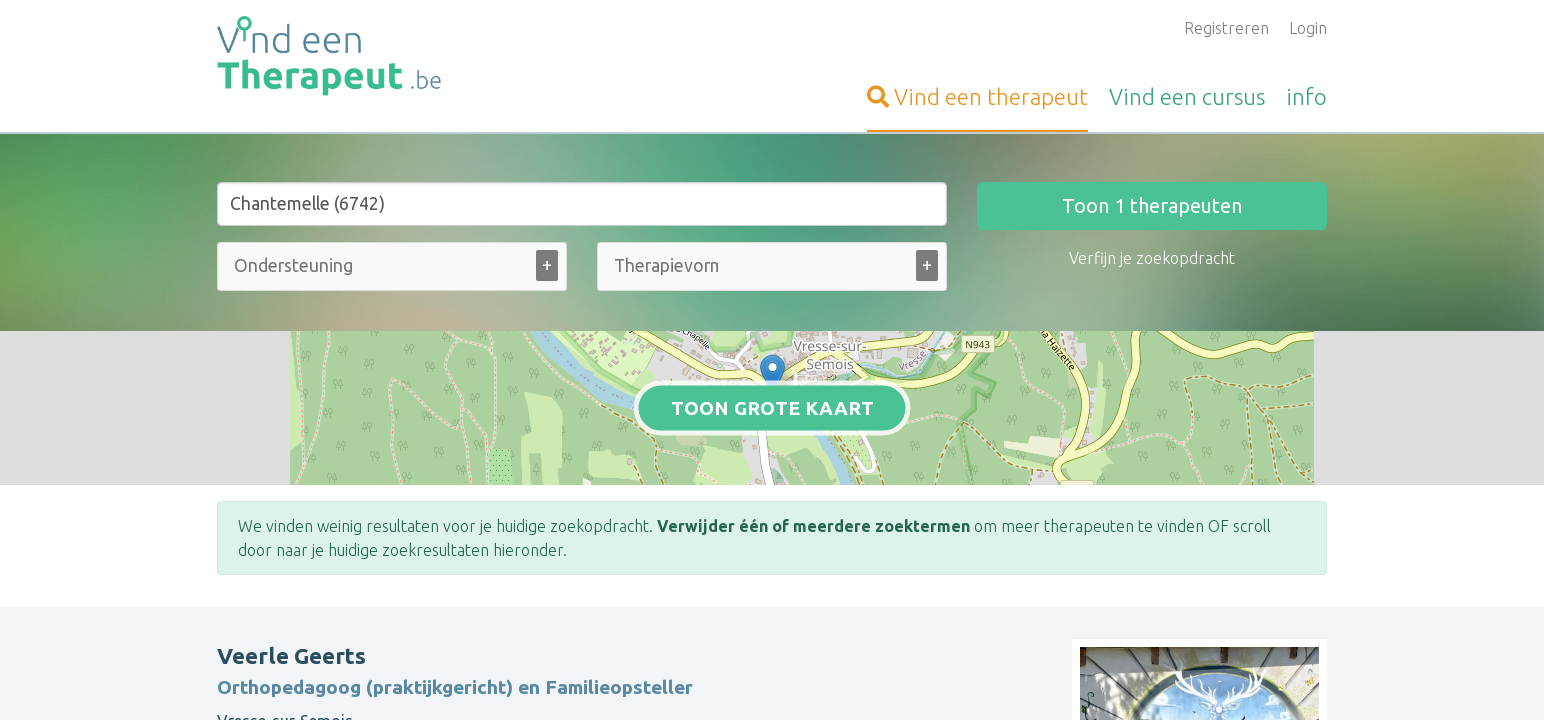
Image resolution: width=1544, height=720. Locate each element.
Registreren (1226, 28)
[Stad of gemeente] (582, 204)
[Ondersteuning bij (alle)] (296, 265)
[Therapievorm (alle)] (666, 265)
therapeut (977, 96)
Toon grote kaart (772, 407)
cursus (1187, 96)
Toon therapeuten (1152, 205)
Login (1308, 28)
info (1306, 96)
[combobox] (392, 270)
